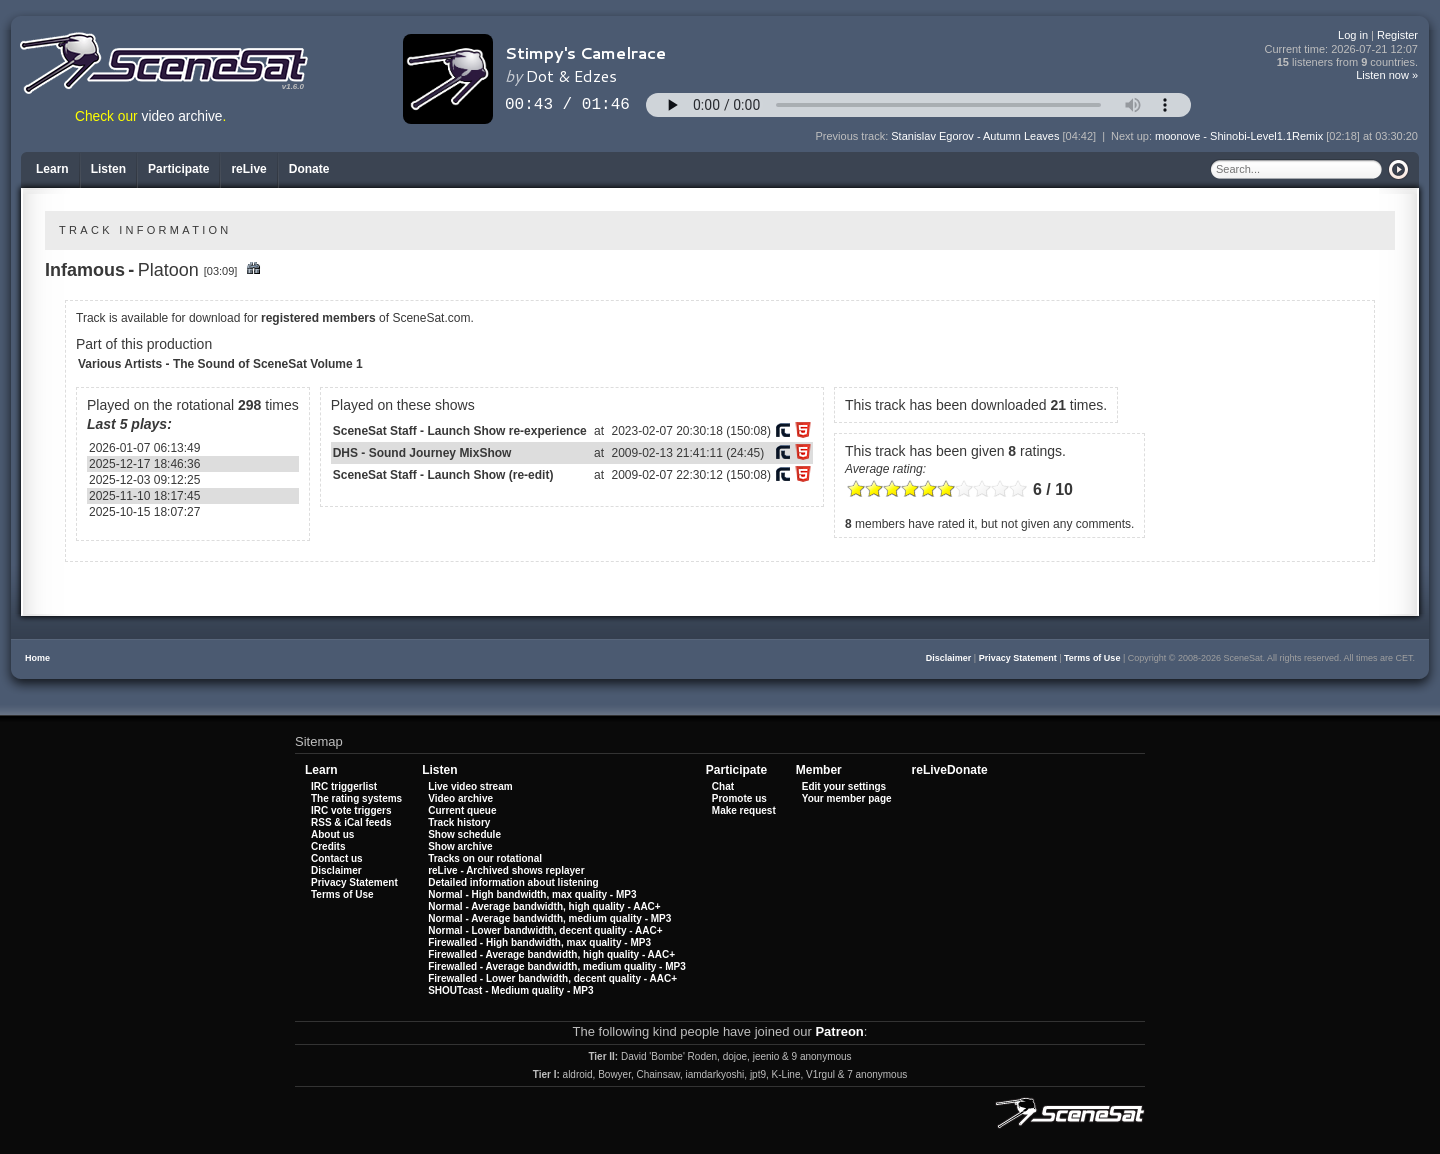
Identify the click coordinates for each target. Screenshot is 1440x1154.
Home (37, 658)
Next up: (1133, 136)
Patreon (839, 1031)
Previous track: (853, 136)
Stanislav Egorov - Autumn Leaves (975, 136)
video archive (182, 116)
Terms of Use (1092, 658)
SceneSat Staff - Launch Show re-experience (460, 431)
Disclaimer (949, 658)
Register (1397, 35)
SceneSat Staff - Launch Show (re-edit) (443, 475)
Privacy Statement (1018, 658)
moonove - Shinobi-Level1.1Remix (1239, 136)
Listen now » (1387, 75)
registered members (318, 318)
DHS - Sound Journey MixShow (422, 453)
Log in (1353, 35)
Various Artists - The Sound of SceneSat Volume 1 (220, 364)
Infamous (85, 270)
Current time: (1342, 49)
